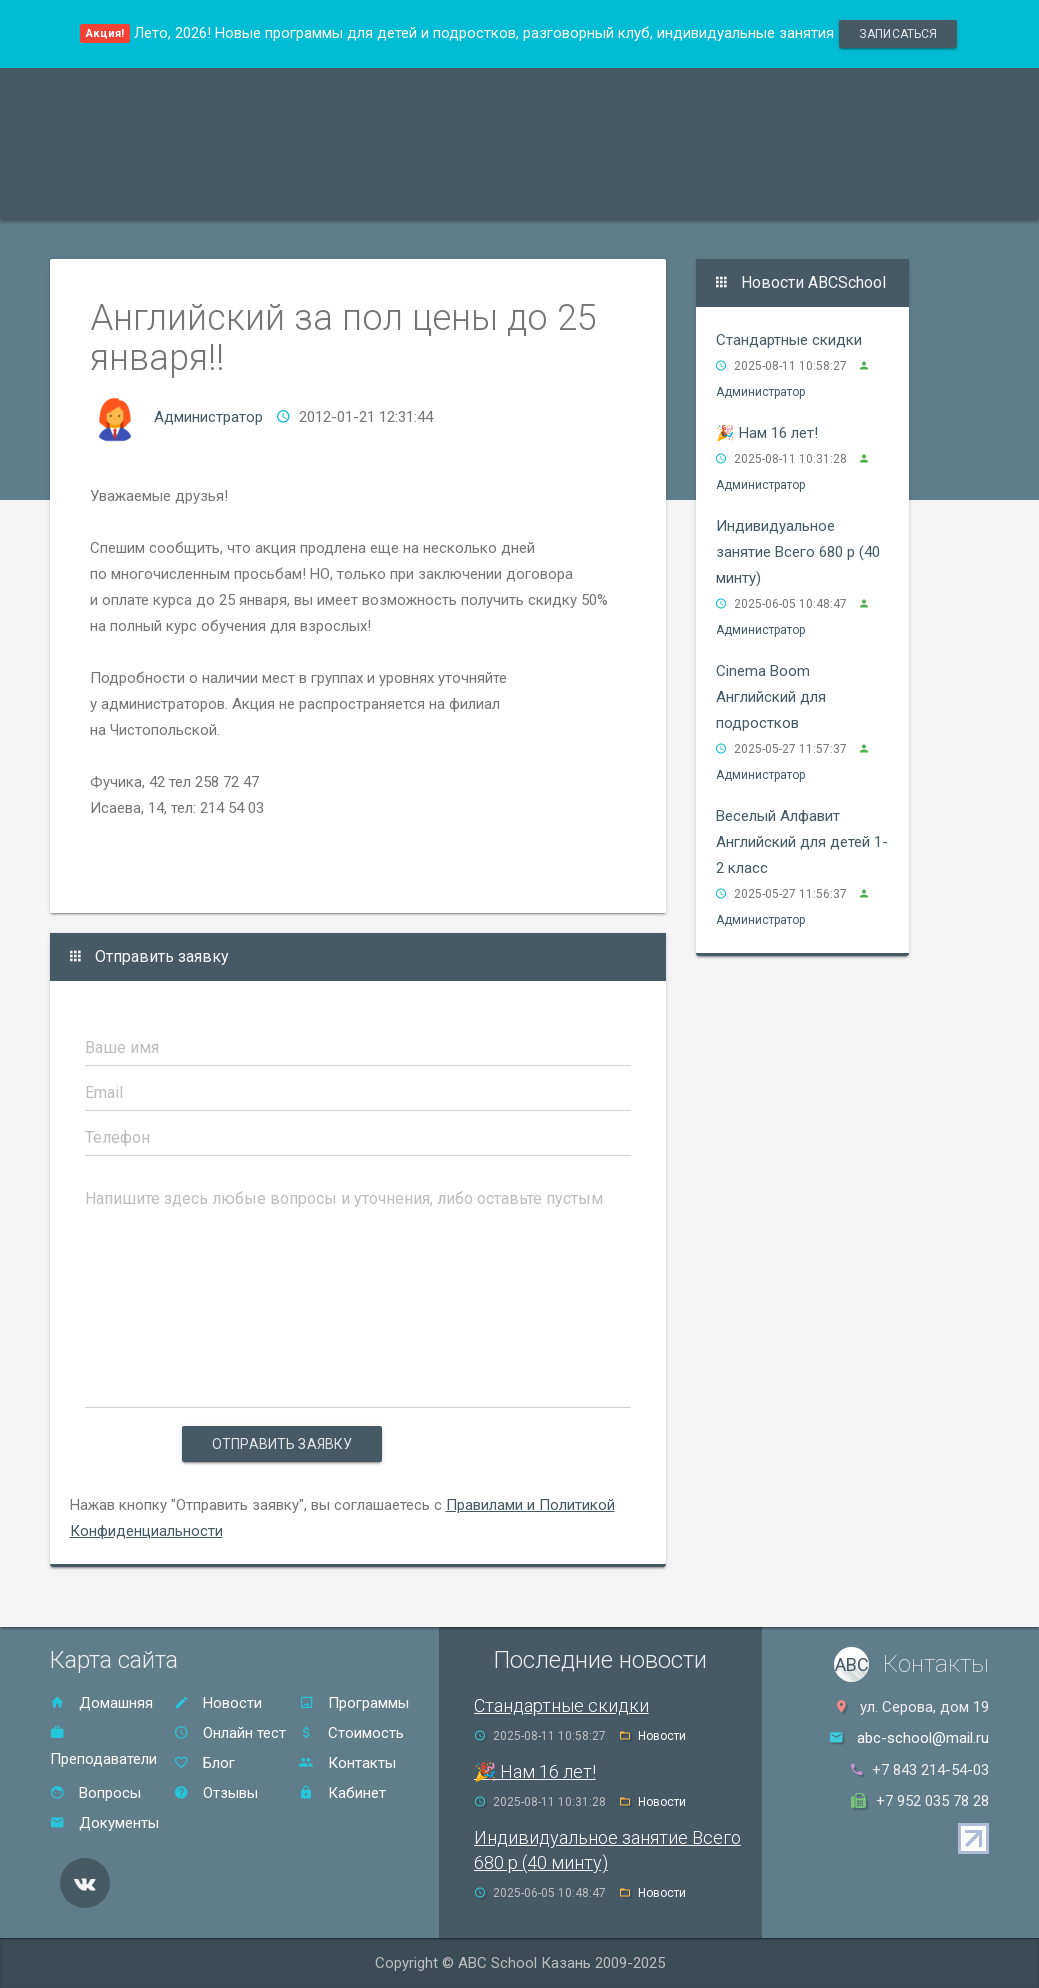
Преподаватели (253, 193)
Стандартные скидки (789, 340)
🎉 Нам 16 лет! (767, 433)
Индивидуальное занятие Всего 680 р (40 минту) (798, 552)
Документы (104, 1823)
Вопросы (95, 1793)
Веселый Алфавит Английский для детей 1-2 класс (802, 842)
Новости (218, 1703)
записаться (898, 34)
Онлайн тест (868, 193)
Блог (204, 1763)
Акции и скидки (406, 193)
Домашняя (101, 1703)
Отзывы (648, 193)
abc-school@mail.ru (923, 1738)
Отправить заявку (282, 1444)
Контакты (751, 193)
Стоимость (541, 193)
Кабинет (342, 1793)
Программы (113, 193)
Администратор (208, 417)
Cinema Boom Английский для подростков (771, 697)
